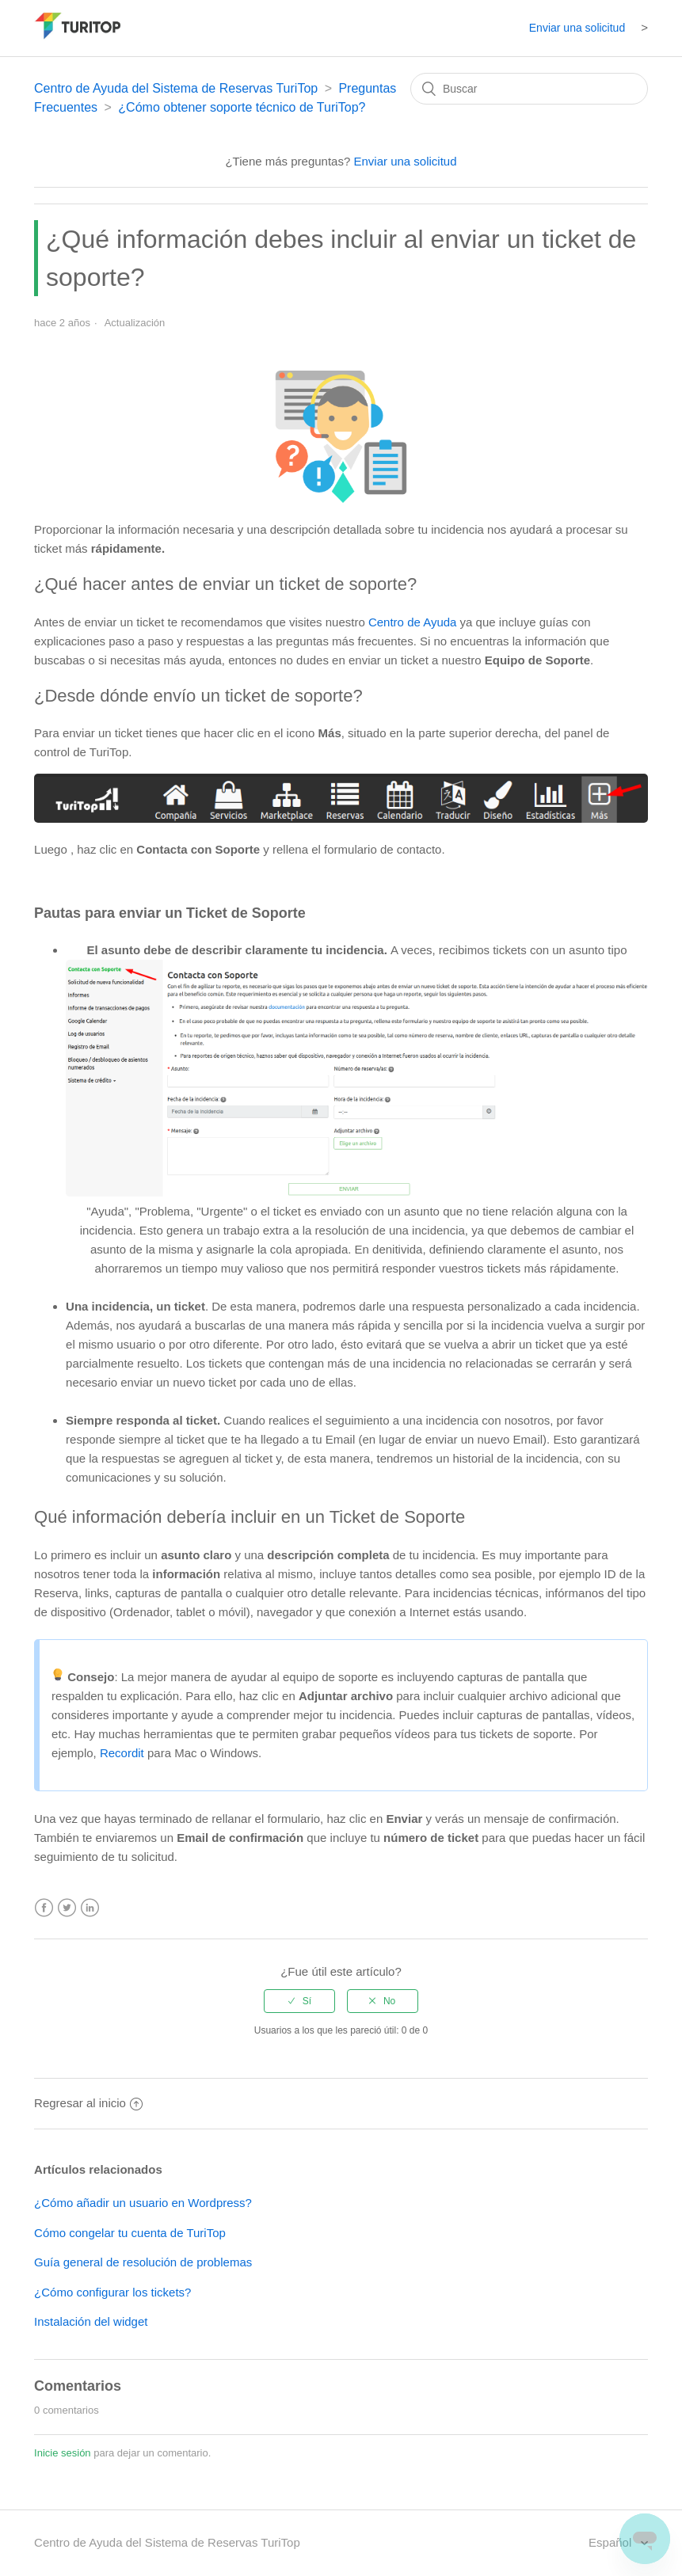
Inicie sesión (62, 2453)
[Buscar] (529, 89)
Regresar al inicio (88, 2103)
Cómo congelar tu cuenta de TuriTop (130, 2232)
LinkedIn (90, 1908)
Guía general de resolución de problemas (143, 2262)
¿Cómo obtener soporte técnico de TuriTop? (241, 107)
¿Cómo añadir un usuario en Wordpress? (143, 2202)
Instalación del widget (90, 2321)
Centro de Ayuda (412, 622)
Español (611, 2542)
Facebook (44, 1908)
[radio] (299, 2001)
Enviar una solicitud (577, 27)
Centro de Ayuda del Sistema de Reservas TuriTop (176, 88)
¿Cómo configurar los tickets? (112, 2292)
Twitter (67, 1908)
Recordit (122, 1753)
